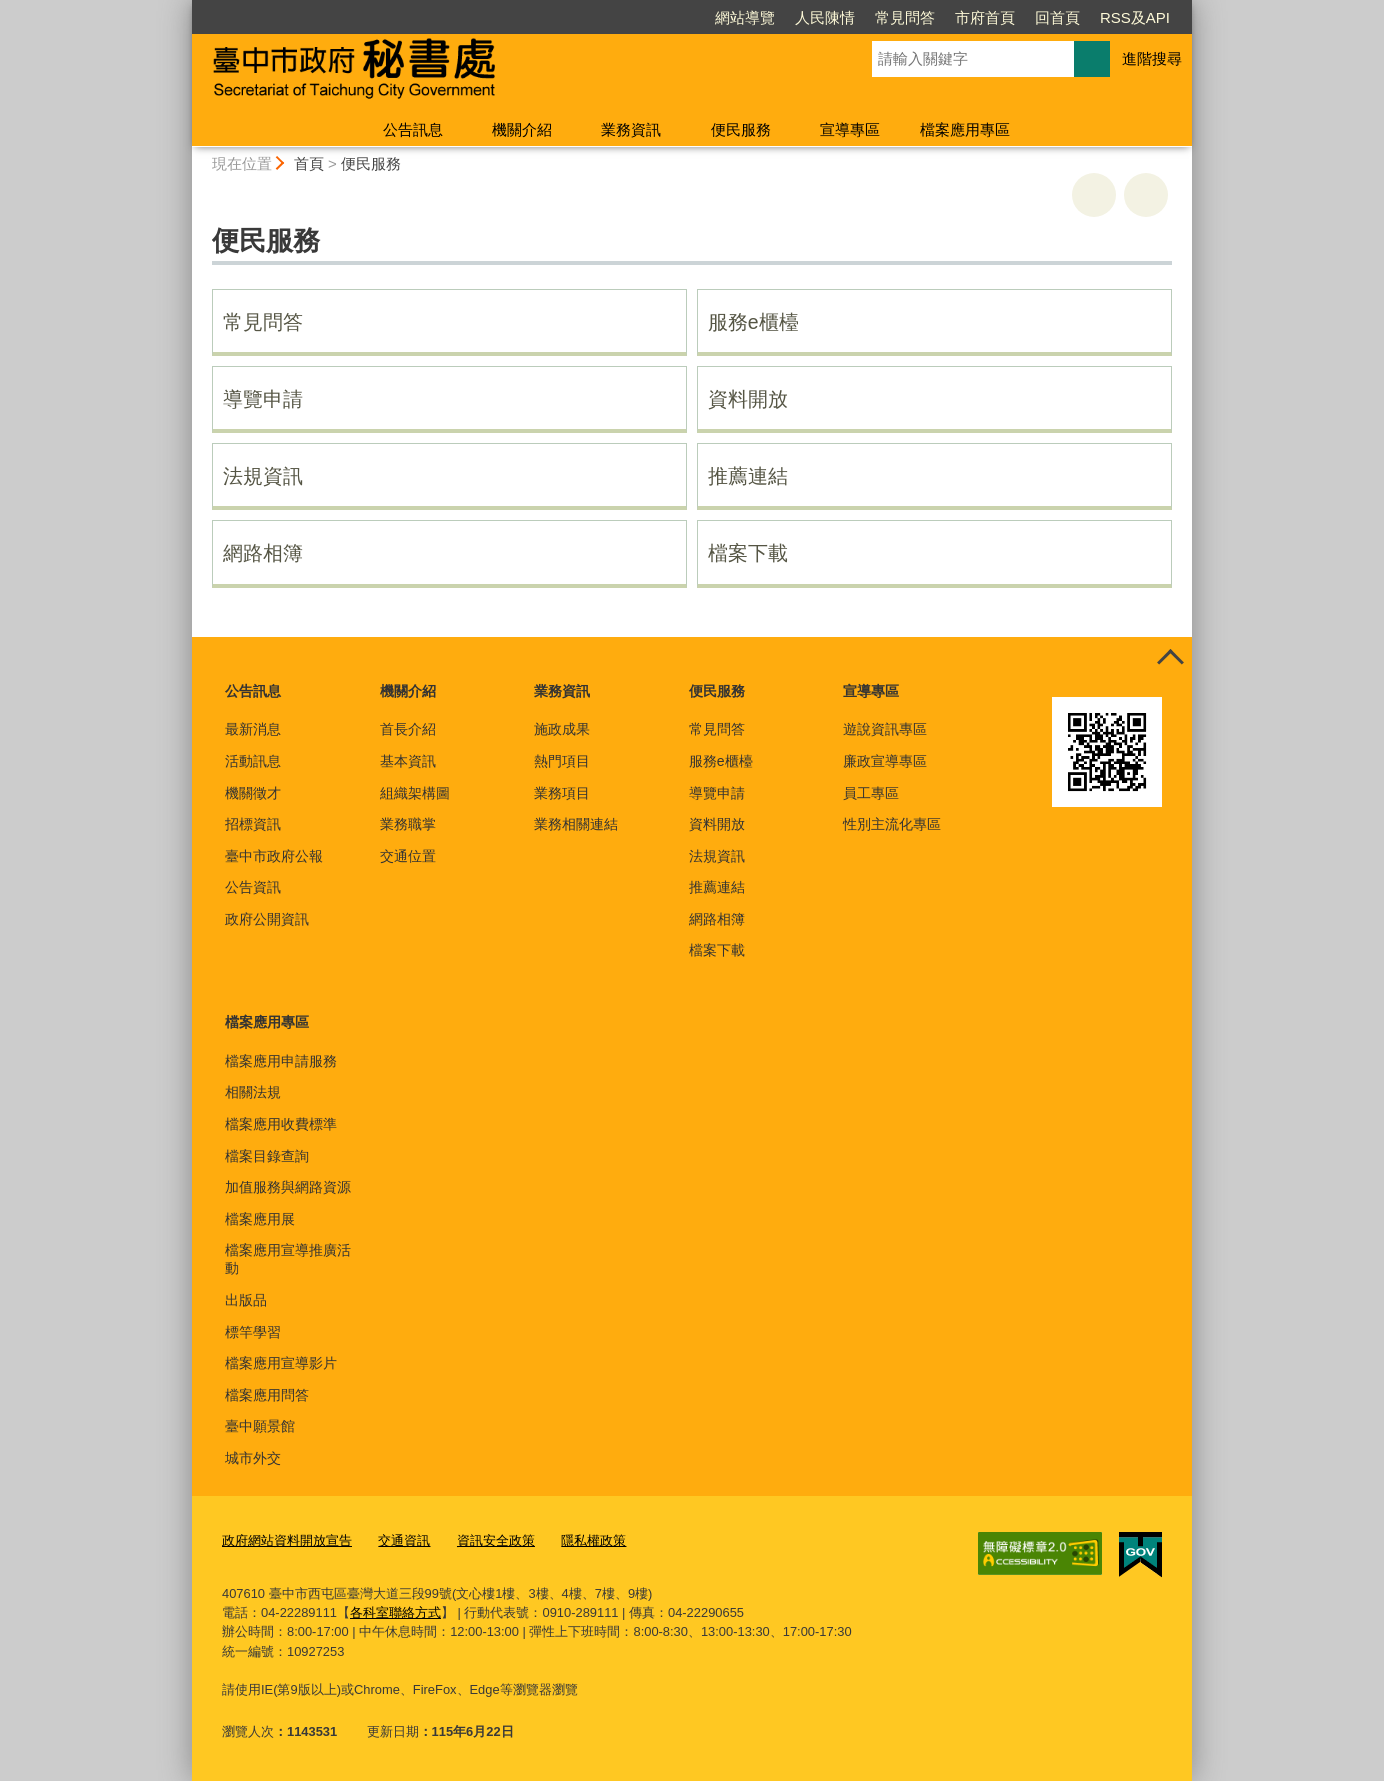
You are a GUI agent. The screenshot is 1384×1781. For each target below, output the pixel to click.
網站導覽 (745, 17)
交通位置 (408, 856)
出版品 (246, 1300)
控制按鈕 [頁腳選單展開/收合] (1170, 659)
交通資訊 (404, 1540)
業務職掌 (408, 824)
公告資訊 (253, 887)
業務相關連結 (576, 824)
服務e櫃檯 (753, 322)
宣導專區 (850, 129)
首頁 (309, 163)
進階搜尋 (1152, 58)
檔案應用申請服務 (281, 1061)
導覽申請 (263, 399)
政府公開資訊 (267, 919)
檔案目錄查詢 (267, 1156)
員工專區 (871, 793)
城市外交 (253, 1458)
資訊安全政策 (496, 1540)
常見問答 (905, 17)
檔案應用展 (260, 1219)
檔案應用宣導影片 (281, 1363)
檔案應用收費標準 (281, 1124)
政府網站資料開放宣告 (287, 1540)
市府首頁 (985, 17)
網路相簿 (263, 553)
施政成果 (562, 729)
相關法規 (253, 1092)
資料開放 (748, 399)
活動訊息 (253, 761)
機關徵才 (253, 793)
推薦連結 (748, 476)
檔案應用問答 (267, 1395)
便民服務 (741, 129)
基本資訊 (408, 761)
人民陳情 (825, 17)
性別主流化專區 (892, 824)
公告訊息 (413, 129)
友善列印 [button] (1094, 195)
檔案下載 (748, 553)
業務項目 (562, 793)
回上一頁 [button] (1146, 195)
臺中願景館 (260, 1426)
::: (183, 8)
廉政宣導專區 (885, 761)
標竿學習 (253, 1332)
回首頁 (1057, 17)
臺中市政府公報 (274, 856)
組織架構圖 (415, 793)
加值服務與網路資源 (288, 1187)
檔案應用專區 (965, 129)
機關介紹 (522, 129)
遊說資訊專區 (885, 729)
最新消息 (253, 729)
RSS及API (1135, 17)
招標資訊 (253, 824)
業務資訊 (631, 129)
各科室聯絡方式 (395, 1612)
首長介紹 (408, 729)
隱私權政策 (593, 1540)
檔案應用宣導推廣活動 (288, 1259)
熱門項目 (562, 761)
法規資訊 (263, 476)
